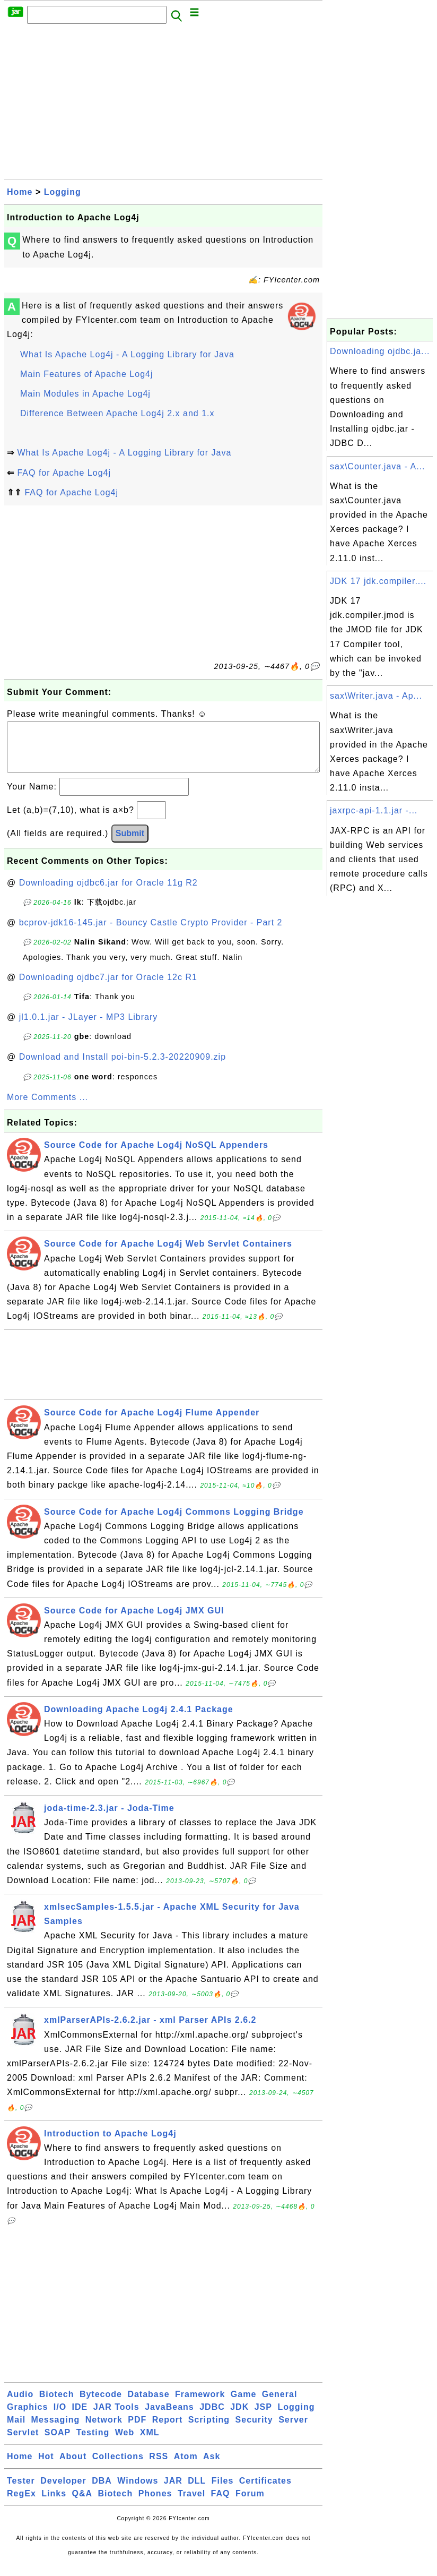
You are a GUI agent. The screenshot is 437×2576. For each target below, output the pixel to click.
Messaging (55, 2430)
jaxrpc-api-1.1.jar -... (373, 810)
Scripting (209, 2430)
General (280, 2404)
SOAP (58, 2443)
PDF (137, 2430)
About (72, 2466)
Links (53, 2504)
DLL (197, 2491)
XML (150, 2443)
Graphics (27, 2417)
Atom (186, 2466)
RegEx (21, 2504)
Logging (62, 191)
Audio (20, 2404)
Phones (155, 2504)
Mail (16, 2430)
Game (243, 2404)
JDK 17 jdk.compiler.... (378, 581)
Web (124, 2443)
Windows (137, 2491)
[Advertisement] (163, 104)
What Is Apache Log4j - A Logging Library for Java (127, 354)
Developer (63, 2491)
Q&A (82, 2504)
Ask (211, 2466)
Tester (21, 2491)
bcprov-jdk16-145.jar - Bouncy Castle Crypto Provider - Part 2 (151, 933)
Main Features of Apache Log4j (86, 374)
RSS (158, 2466)
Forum (250, 2504)
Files (222, 2491)
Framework (200, 2404)
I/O (60, 2417)
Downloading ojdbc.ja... (380, 351)
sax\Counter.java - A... (377, 466)
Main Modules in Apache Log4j (85, 393)
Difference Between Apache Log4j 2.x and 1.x (117, 413)
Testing (93, 2443)
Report (167, 2430)
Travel (191, 2504)
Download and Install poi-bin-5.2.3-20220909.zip (122, 1067)
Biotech (56, 2404)
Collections (118, 2466)
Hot (46, 2466)
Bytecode (101, 2404)
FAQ (220, 2504)
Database (148, 2404)
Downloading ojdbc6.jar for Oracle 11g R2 (108, 893)
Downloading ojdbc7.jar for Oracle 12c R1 (108, 987)
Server (293, 2430)
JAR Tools (116, 2417)
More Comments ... (47, 1107)
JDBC (212, 2417)
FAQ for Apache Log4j (64, 472)
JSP (263, 2417)
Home (19, 191)
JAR (173, 2491)
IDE (80, 2417)
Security (254, 2430)
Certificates (265, 2491)
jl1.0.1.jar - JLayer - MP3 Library (88, 1027)
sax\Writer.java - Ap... (376, 695)
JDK (239, 2417)
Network (104, 2430)
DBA (102, 2491)
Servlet (23, 2443)
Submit (130, 843)
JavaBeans (169, 2417)
